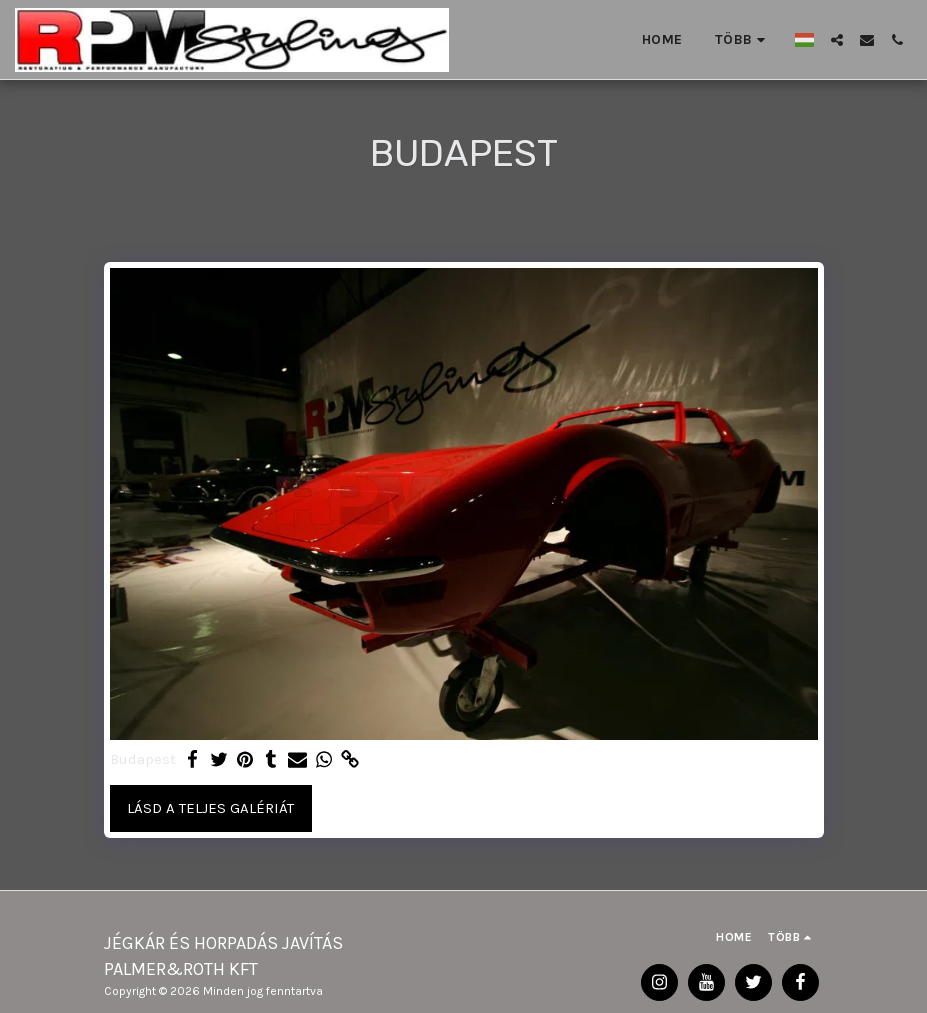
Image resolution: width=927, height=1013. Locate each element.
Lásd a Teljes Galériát (210, 808)
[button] (837, 40)
